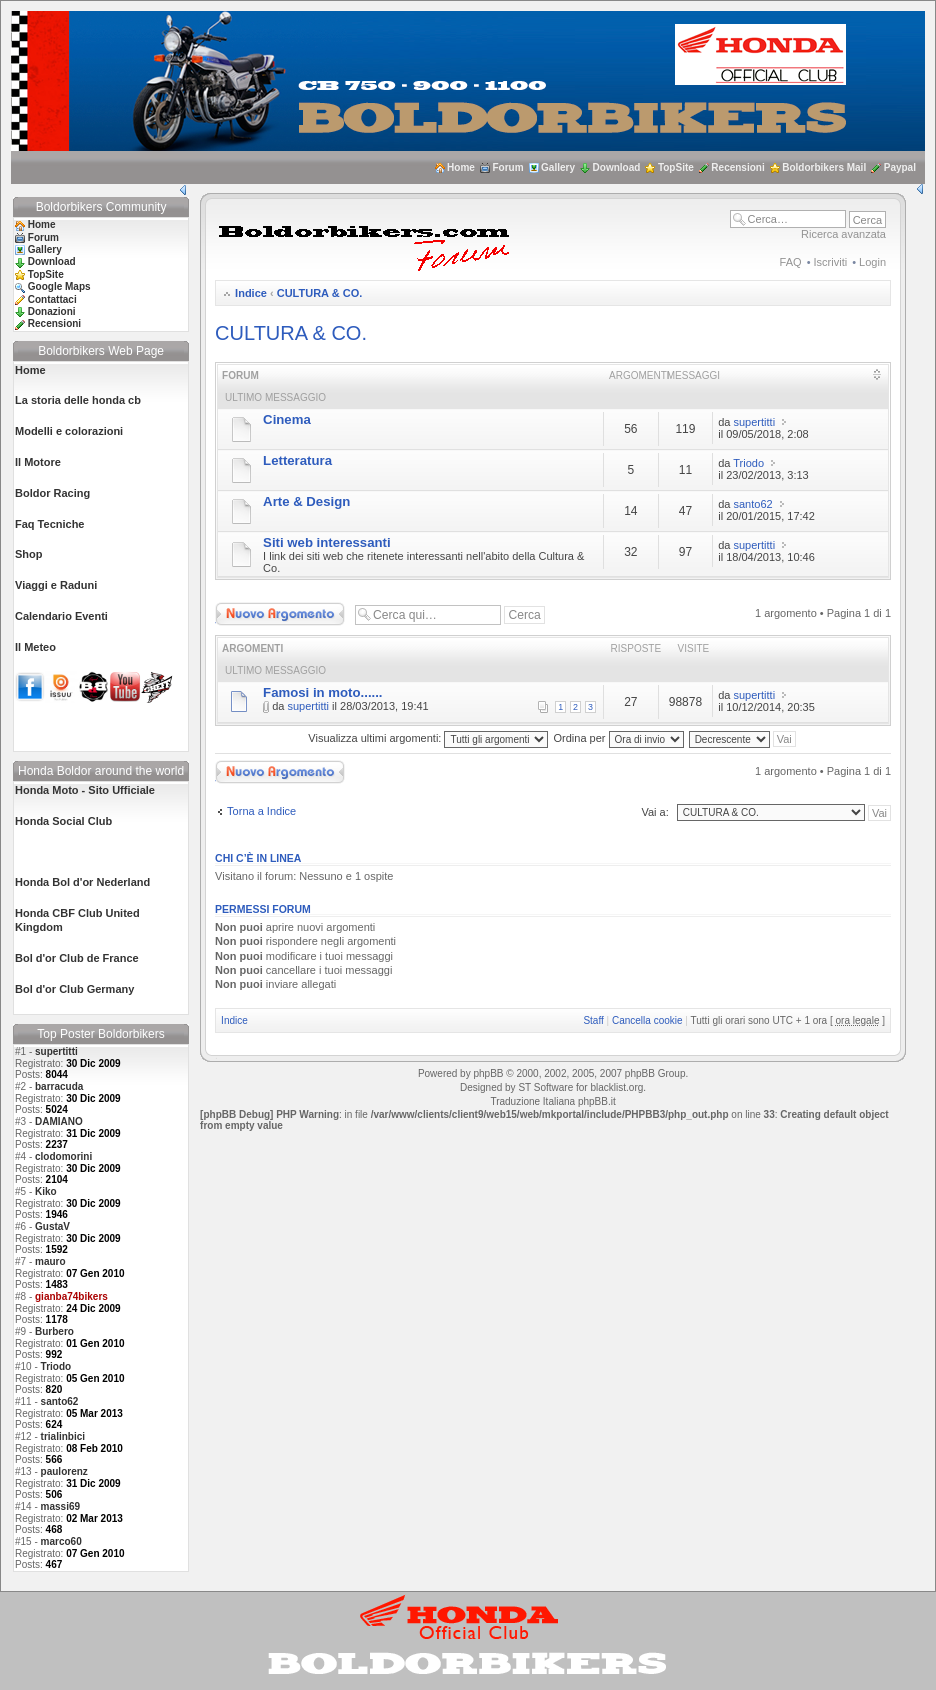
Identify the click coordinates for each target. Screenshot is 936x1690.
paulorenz (64, 1471)
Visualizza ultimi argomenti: (428, 738)
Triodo (56, 1366)
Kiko (46, 1191)
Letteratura (297, 460)
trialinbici (63, 1436)
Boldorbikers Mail (824, 167)
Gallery (558, 167)
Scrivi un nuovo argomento (280, 614)
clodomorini (63, 1156)
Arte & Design (306, 501)
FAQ (791, 262)
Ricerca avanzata (843, 234)
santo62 (60, 1401)
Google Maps (59, 286)
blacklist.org (616, 1087)
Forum (507, 167)
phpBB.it (597, 1101)
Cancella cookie (647, 1020)
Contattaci (52, 299)
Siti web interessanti (327, 542)
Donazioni (52, 311)
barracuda (59, 1086)
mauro (50, 1261)
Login (872, 262)
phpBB (488, 1073)
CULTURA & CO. (320, 293)
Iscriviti (831, 262)
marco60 (61, 1541)
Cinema (287, 419)
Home (461, 167)
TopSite (676, 167)
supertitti (56, 1051)
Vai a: (654, 812)
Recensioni (737, 167)
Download (617, 167)
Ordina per (619, 738)
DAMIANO (59, 1121)
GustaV (52, 1226)
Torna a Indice (261, 811)
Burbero (54, 1331)
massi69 (60, 1506)
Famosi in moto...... (322, 692)
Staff (593, 1020)
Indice (251, 293)
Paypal (900, 167)
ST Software (545, 1087)
